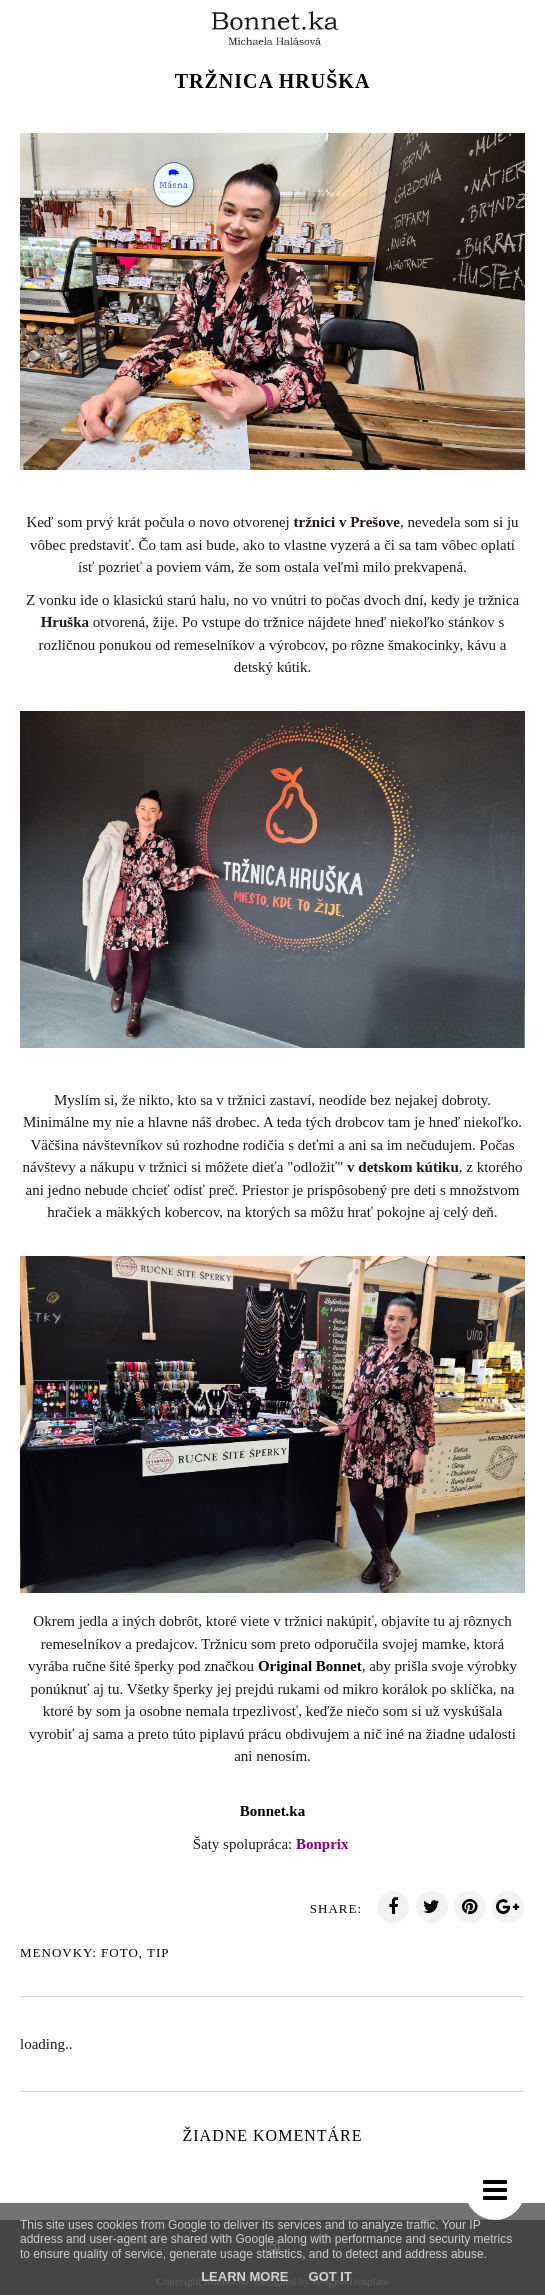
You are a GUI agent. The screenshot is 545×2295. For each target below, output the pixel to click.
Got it (330, 2276)
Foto (120, 1952)
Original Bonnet (310, 1666)
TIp (158, 1952)
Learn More (244, 2276)
